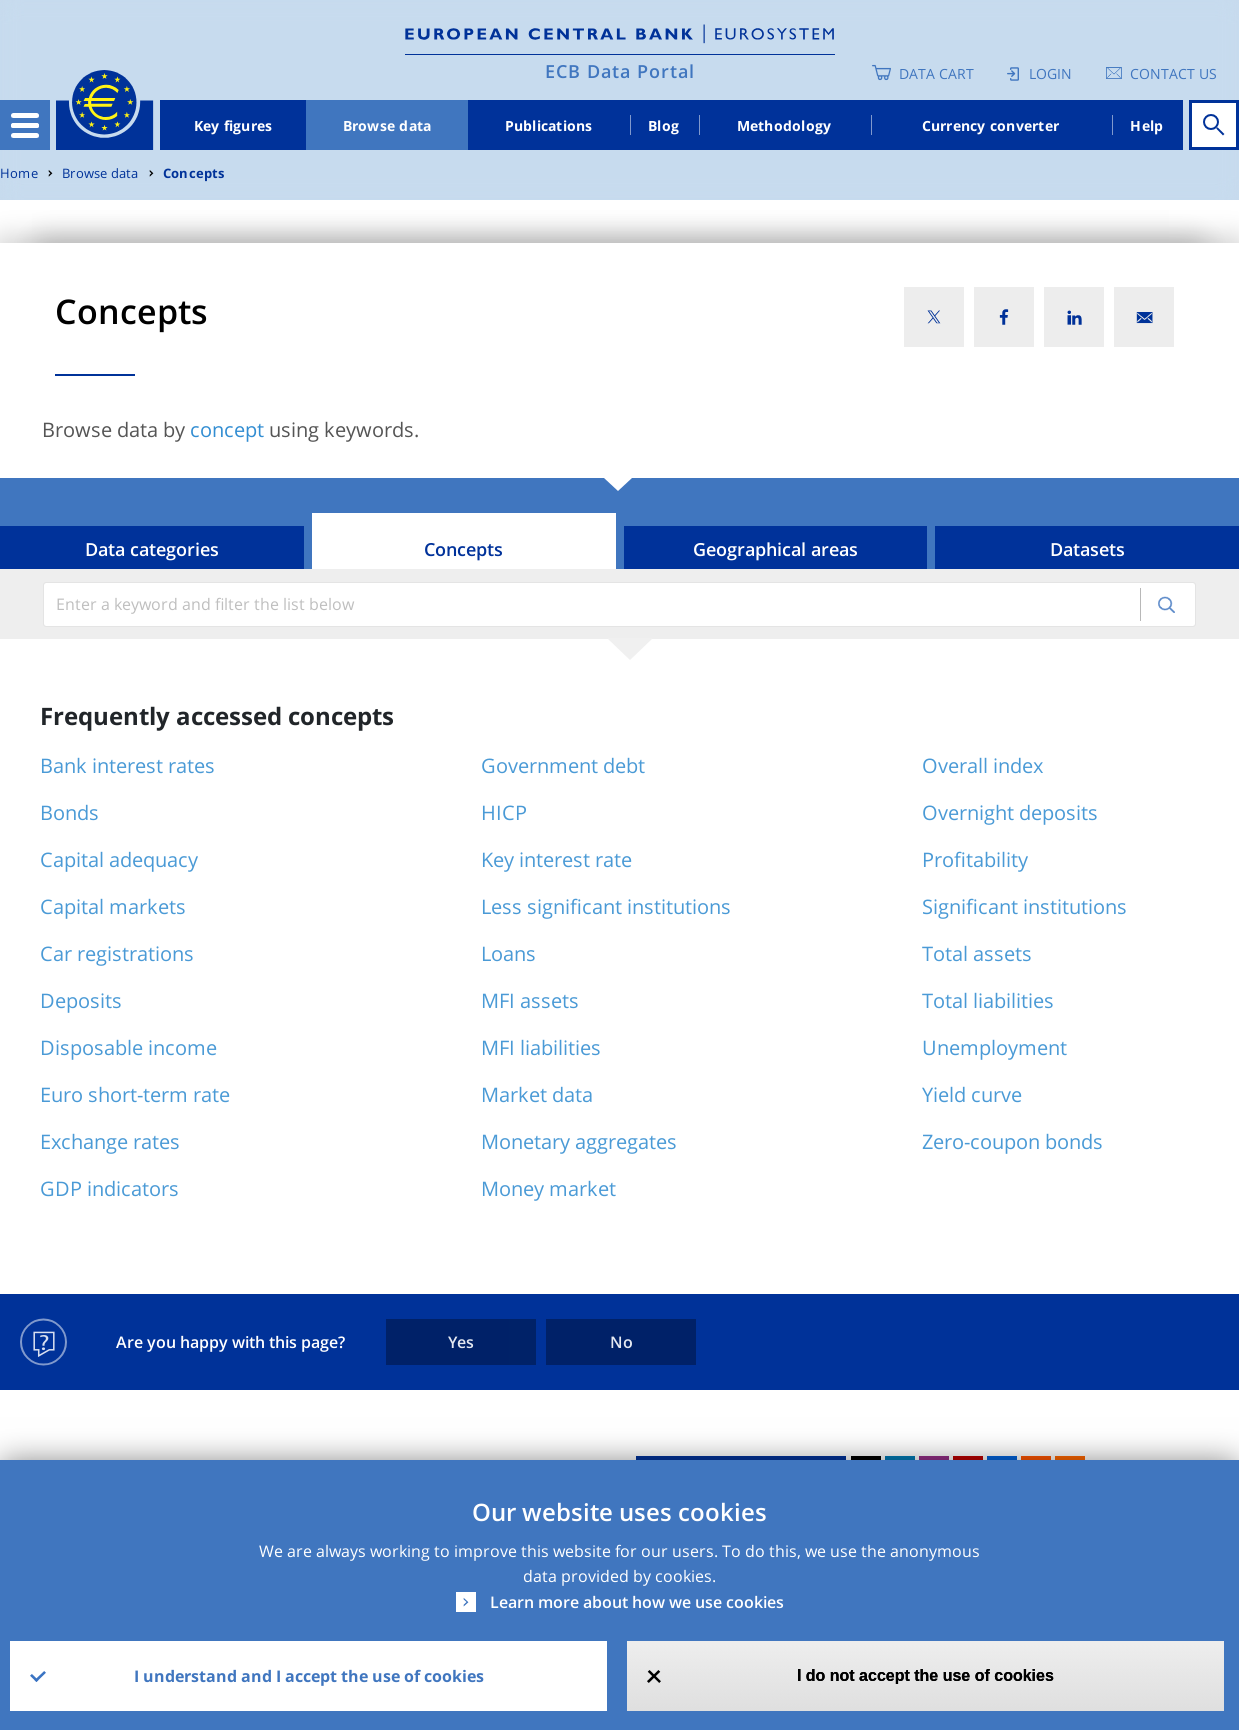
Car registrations (117, 953)
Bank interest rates (127, 765)
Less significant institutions (606, 906)
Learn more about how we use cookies (637, 1602)
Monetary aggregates (579, 1141)
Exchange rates (110, 1141)
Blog (663, 125)
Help (1146, 125)
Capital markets (113, 906)
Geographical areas (775, 549)
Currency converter (991, 125)
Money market (548, 1188)
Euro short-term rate (135, 1094)
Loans (508, 953)
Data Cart (936, 73)
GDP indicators (109, 1188)
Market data (537, 1094)
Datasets (1087, 549)
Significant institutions (1024, 906)
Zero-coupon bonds (1012, 1141)
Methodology (784, 125)
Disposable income (128, 1047)
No (621, 1342)
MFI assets (530, 1000)
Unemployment (994, 1047)
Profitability (975, 859)
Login (1050, 73)
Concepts (194, 173)
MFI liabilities (541, 1047)
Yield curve (972, 1094)
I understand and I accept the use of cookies (309, 1676)
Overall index (982, 765)
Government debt (563, 765)
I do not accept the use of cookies (925, 1675)
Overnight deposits (1010, 812)
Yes (461, 1342)
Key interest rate (556, 859)
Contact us (1173, 73)
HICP (504, 812)
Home (19, 173)
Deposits (81, 1000)
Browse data (387, 125)
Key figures (233, 125)
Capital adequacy (119, 859)
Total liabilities (988, 1000)
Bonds (69, 812)
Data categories (152, 549)
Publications (549, 125)
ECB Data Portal (620, 71)
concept (227, 429)
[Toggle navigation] (25, 125)
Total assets (977, 953)
